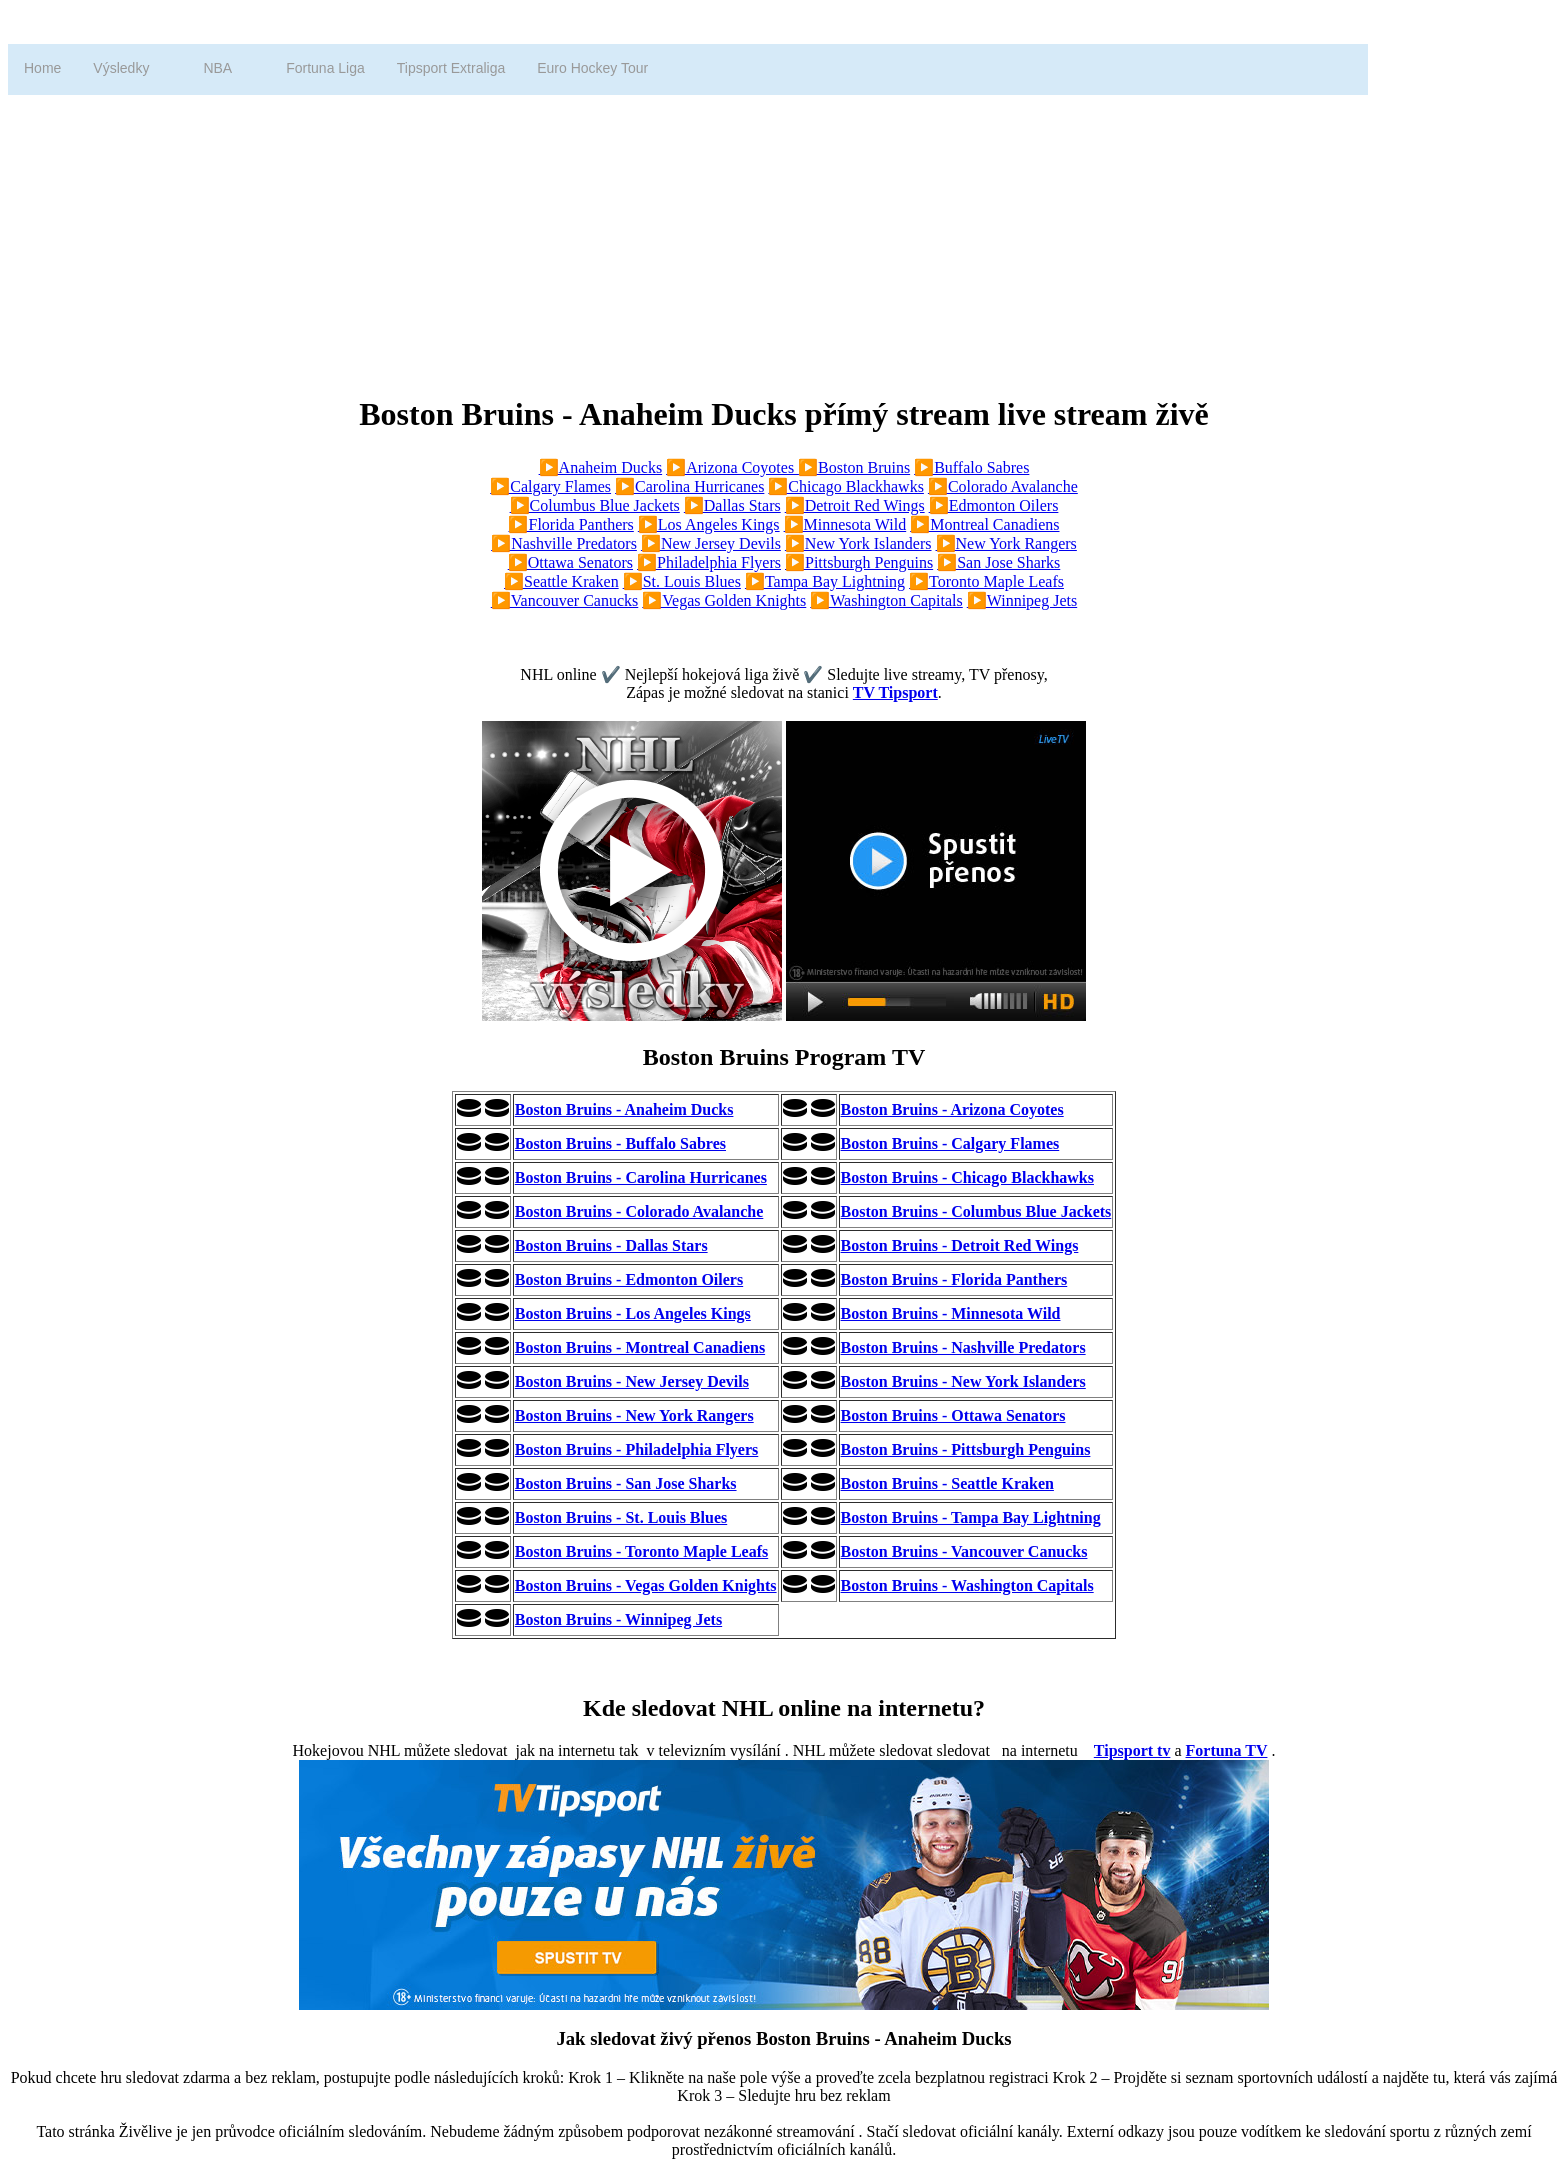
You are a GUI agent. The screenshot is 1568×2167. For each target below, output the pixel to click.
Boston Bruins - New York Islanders (963, 1381)
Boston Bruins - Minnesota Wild (951, 1313)
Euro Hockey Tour (592, 68)
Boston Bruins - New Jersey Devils (632, 1381)
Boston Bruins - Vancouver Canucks (964, 1551)
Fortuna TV (1227, 1750)
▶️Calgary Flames (550, 486)
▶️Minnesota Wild (845, 524)
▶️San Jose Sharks (998, 562)
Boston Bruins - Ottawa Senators (953, 1415)
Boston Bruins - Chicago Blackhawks (967, 1177)
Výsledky (121, 68)
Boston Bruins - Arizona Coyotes (952, 1109)
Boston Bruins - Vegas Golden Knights (646, 1585)
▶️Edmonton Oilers (994, 505)
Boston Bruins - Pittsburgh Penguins (966, 1449)
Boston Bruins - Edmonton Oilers (629, 1279)
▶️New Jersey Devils (711, 543)
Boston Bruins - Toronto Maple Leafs (642, 1551)
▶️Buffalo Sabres (971, 467)
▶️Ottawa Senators (570, 562)
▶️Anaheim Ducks (601, 467)
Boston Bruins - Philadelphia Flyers (637, 1449)
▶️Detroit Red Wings (855, 505)
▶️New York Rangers (1006, 543)
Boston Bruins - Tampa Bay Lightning (971, 1517)
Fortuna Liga (325, 68)
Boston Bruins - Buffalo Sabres (620, 1143)
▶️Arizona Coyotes (732, 467)
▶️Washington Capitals (886, 600)
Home (42, 68)
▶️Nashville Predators (564, 543)
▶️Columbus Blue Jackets (595, 505)
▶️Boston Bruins (854, 467)
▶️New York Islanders (858, 543)
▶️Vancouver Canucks (565, 600)
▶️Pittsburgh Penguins (859, 562)
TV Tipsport (895, 692)
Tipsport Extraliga (451, 68)
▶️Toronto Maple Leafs (986, 581)
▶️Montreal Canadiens (984, 524)
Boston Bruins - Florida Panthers (954, 1279)
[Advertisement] (608, 235)
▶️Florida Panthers (570, 524)
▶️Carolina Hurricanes (689, 486)
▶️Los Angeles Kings (709, 524)
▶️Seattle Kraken (561, 581)
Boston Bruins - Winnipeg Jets (618, 1619)
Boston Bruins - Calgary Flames (950, 1143)
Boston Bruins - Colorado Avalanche (639, 1211)
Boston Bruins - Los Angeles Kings (633, 1313)
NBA (217, 68)
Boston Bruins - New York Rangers (634, 1415)
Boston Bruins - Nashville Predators (963, 1347)
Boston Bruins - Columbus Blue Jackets (976, 1211)
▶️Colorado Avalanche (1003, 486)
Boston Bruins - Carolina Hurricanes (641, 1177)
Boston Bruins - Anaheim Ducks (624, 1109)
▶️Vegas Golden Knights (724, 600)
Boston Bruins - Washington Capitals (967, 1585)
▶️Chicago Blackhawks (846, 486)
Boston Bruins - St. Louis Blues (621, 1517)
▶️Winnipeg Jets (1022, 600)
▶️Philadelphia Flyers (709, 562)
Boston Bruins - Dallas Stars (611, 1245)
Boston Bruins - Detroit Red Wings (960, 1245)
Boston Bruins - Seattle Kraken (947, 1483)
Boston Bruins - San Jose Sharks (626, 1483)
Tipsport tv (1132, 1750)
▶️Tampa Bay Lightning (825, 581)
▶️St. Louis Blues (682, 581)
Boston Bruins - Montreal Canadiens (640, 1347)
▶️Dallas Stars (732, 505)
